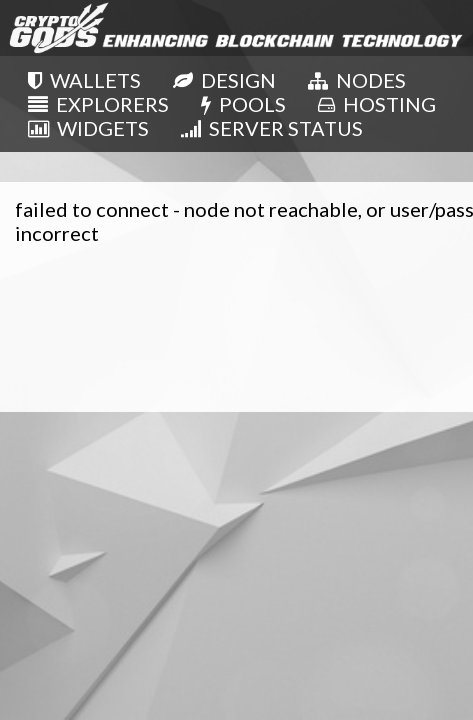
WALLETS (84, 80)
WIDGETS (88, 128)
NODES (357, 80)
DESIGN (224, 80)
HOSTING (377, 104)
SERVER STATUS (272, 128)
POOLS (243, 104)
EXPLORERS (98, 104)
